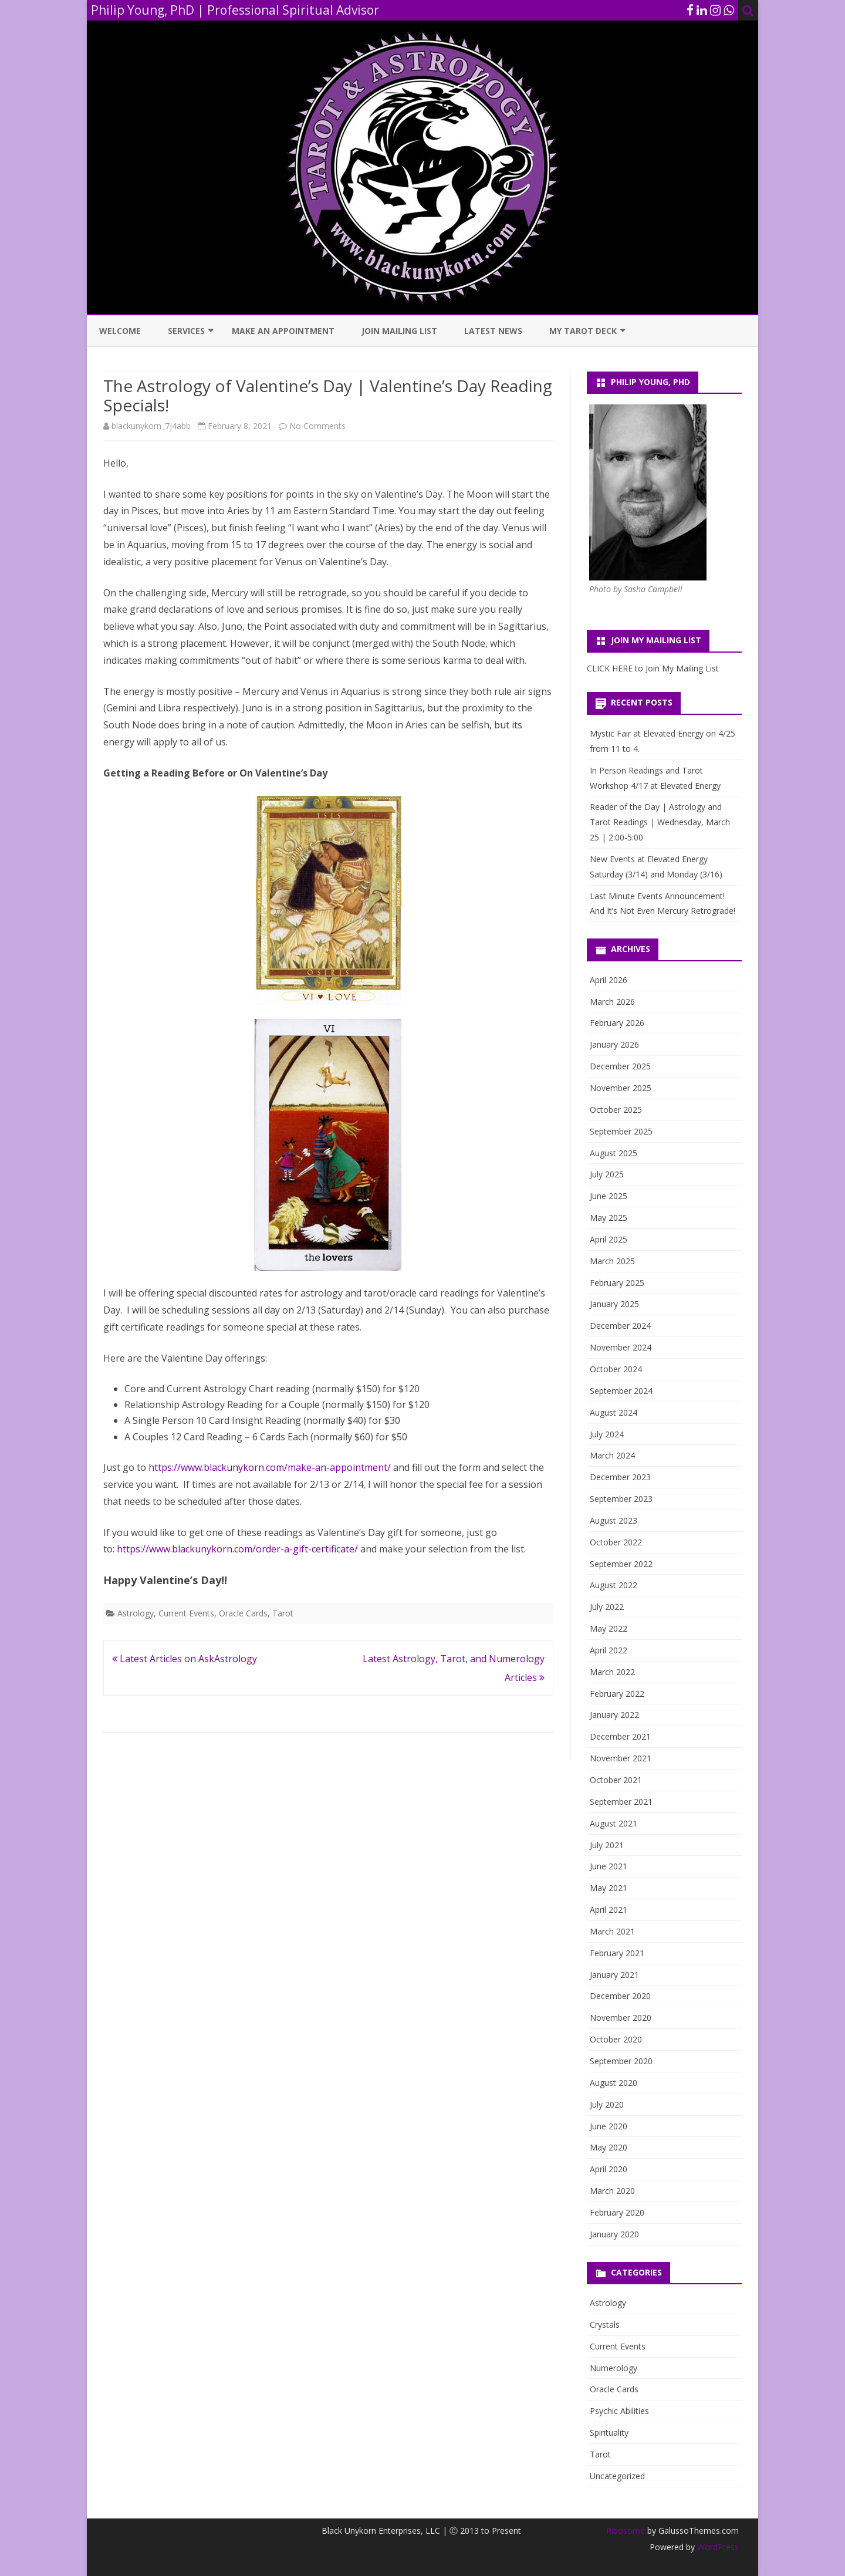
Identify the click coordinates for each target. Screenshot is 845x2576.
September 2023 (621, 1498)
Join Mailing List (399, 330)
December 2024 (620, 1325)
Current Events (186, 1613)
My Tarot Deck (583, 330)
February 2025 (617, 1282)
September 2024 (621, 1390)
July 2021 (607, 1845)
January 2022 (614, 1714)
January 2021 (614, 1974)
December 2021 (620, 1736)
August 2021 (613, 1823)
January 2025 (614, 1303)
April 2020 (608, 2169)
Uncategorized (617, 2476)
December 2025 (620, 1066)
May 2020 (608, 2147)
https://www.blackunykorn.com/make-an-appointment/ (269, 1467)
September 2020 (621, 2061)
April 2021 (608, 1909)
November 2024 (620, 1347)
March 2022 (612, 1671)
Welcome (120, 330)
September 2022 (621, 1563)
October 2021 (616, 1779)
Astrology (135, 1613)
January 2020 (614, 2234)
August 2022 (613, 1585)
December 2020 (620, 1995)
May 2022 (608, 1628)
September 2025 (621, 1131)
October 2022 (616, 1542)
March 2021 (612, 1931)
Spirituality (609, 2432)
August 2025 (613, 1153)
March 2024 (612, 1455)
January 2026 (614, 1044)
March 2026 (612, 1001)
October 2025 (616, 1109)
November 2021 (620, 1758)
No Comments (317, 425)
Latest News (493, 330)
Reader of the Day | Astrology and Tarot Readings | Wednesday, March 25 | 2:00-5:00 (660, 822)
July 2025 (607, 1174)
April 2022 (608, 1650)
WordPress (717, 2547)
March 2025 (612, 1261)
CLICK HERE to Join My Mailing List (653, 668)
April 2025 (608, 1239)
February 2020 (617, 2212)
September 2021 (621, 1801)
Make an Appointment (283, 330)
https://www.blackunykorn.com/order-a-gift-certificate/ (237, 1548)
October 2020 (616, 2039)
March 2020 (612, 2190)
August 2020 (613, 2082)
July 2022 (607, 1606)
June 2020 (608, 2126)
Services (186, 330)
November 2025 (620, 1087)
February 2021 (617, 1953)
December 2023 (620, 1477)
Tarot (282, 1613)
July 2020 (607, 2104)
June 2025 (608, 1195)
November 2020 (620, 2017)
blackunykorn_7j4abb (151, 425)
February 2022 (617, 1693)
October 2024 (616, 1369)
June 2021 (608, 1866)
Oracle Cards (243, 1613)
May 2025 (608, 1217)
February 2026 (617, 1022)
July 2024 (607, 1434)
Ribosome (625, 2530)
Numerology (613, 2368)
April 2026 (608, 979)
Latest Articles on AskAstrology (184, 1658)
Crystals (605, 2324)
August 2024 (613, 1412)
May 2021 (608, 1887)
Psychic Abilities (619, 2410)
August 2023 (613, 1520)
